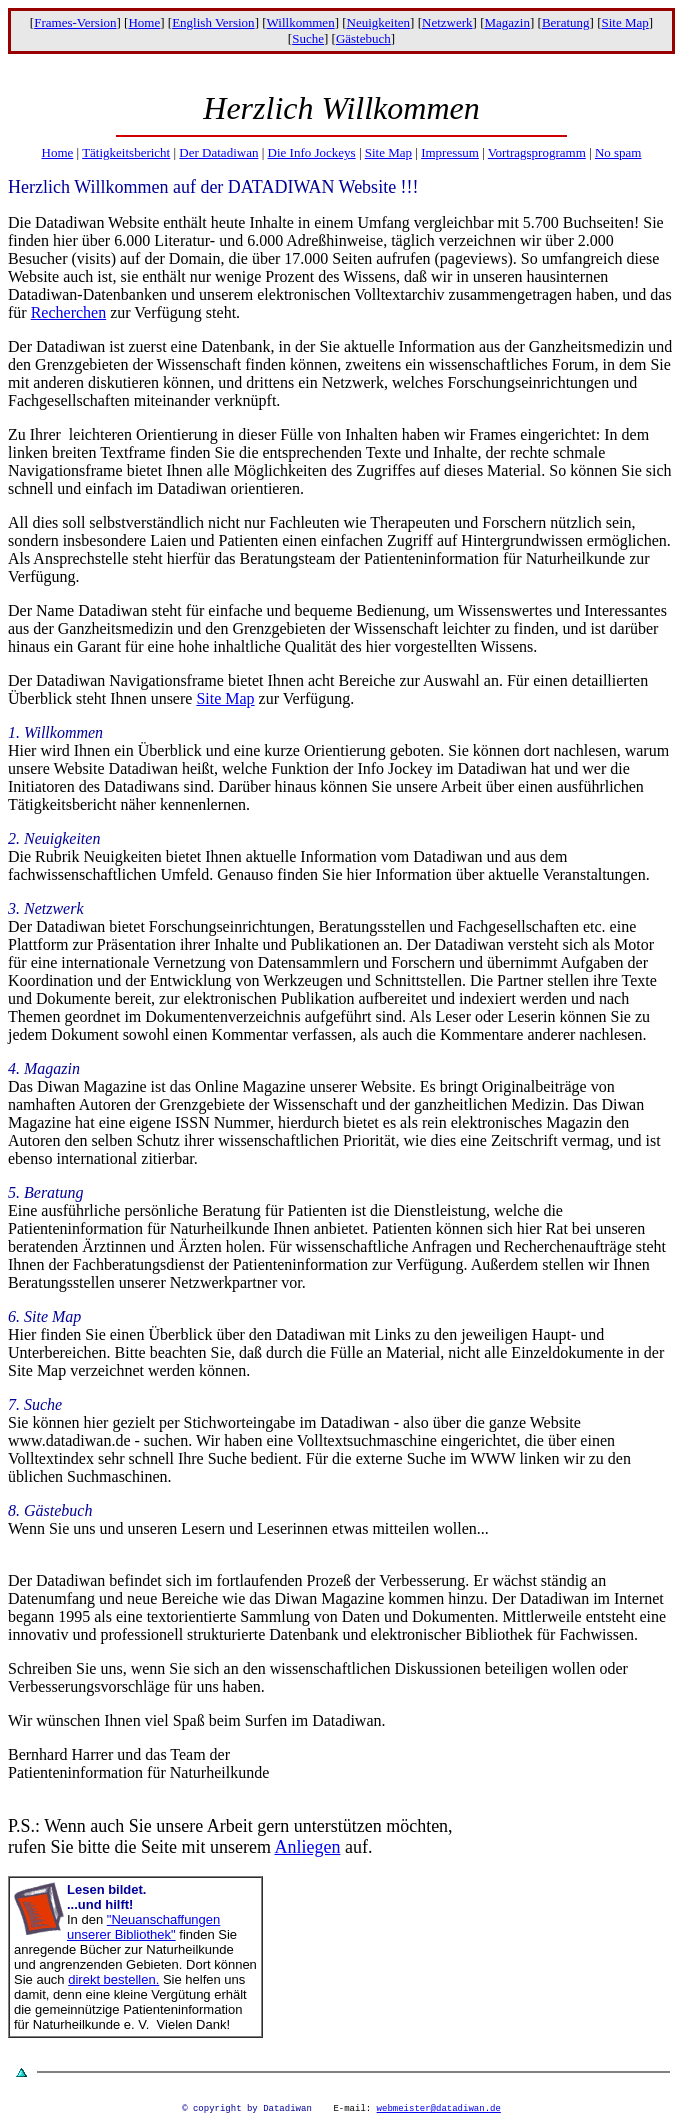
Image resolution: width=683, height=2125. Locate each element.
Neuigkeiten (379, 22)
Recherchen (69, 312)
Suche (308, 38)
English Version (213, 22)
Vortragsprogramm (537, 152)
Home (144, 22)
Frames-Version (75, 22)
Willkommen (301, 22)
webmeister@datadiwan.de (439, 2110)
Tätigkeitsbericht (126, 152)
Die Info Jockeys (312, 152)
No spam (618, 152)
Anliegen (307, 1847)
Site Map (624, 22)
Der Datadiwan (218, 152)
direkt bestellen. (113, 1979)
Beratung (566, 22)
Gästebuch (363, 38)
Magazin (506, 22)
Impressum (450, 152)
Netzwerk (447, 22)
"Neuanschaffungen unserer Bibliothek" (143, 1927)
